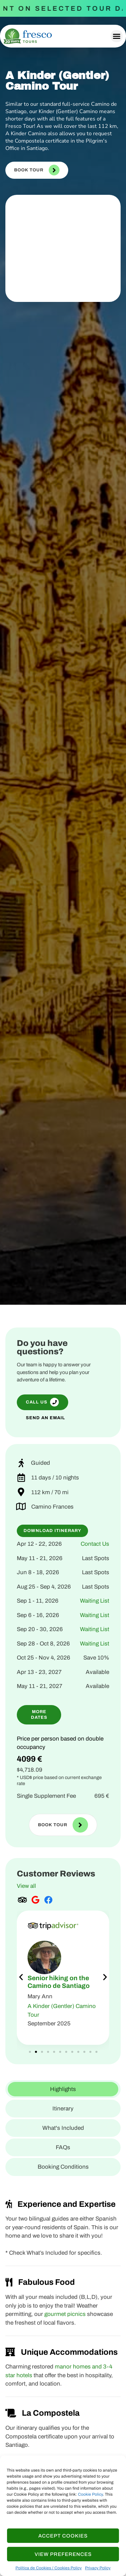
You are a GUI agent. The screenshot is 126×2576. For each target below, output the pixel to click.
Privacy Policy (98, 2568)
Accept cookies (63, 2536)
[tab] (63, 2089)
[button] (117, 36)
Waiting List (94, 1601)
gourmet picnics (65, 2314)
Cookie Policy (90, 2494)
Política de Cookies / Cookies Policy (48, 2568)
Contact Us (95, 1544)
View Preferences (63, 2554)
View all (26, 1886)
